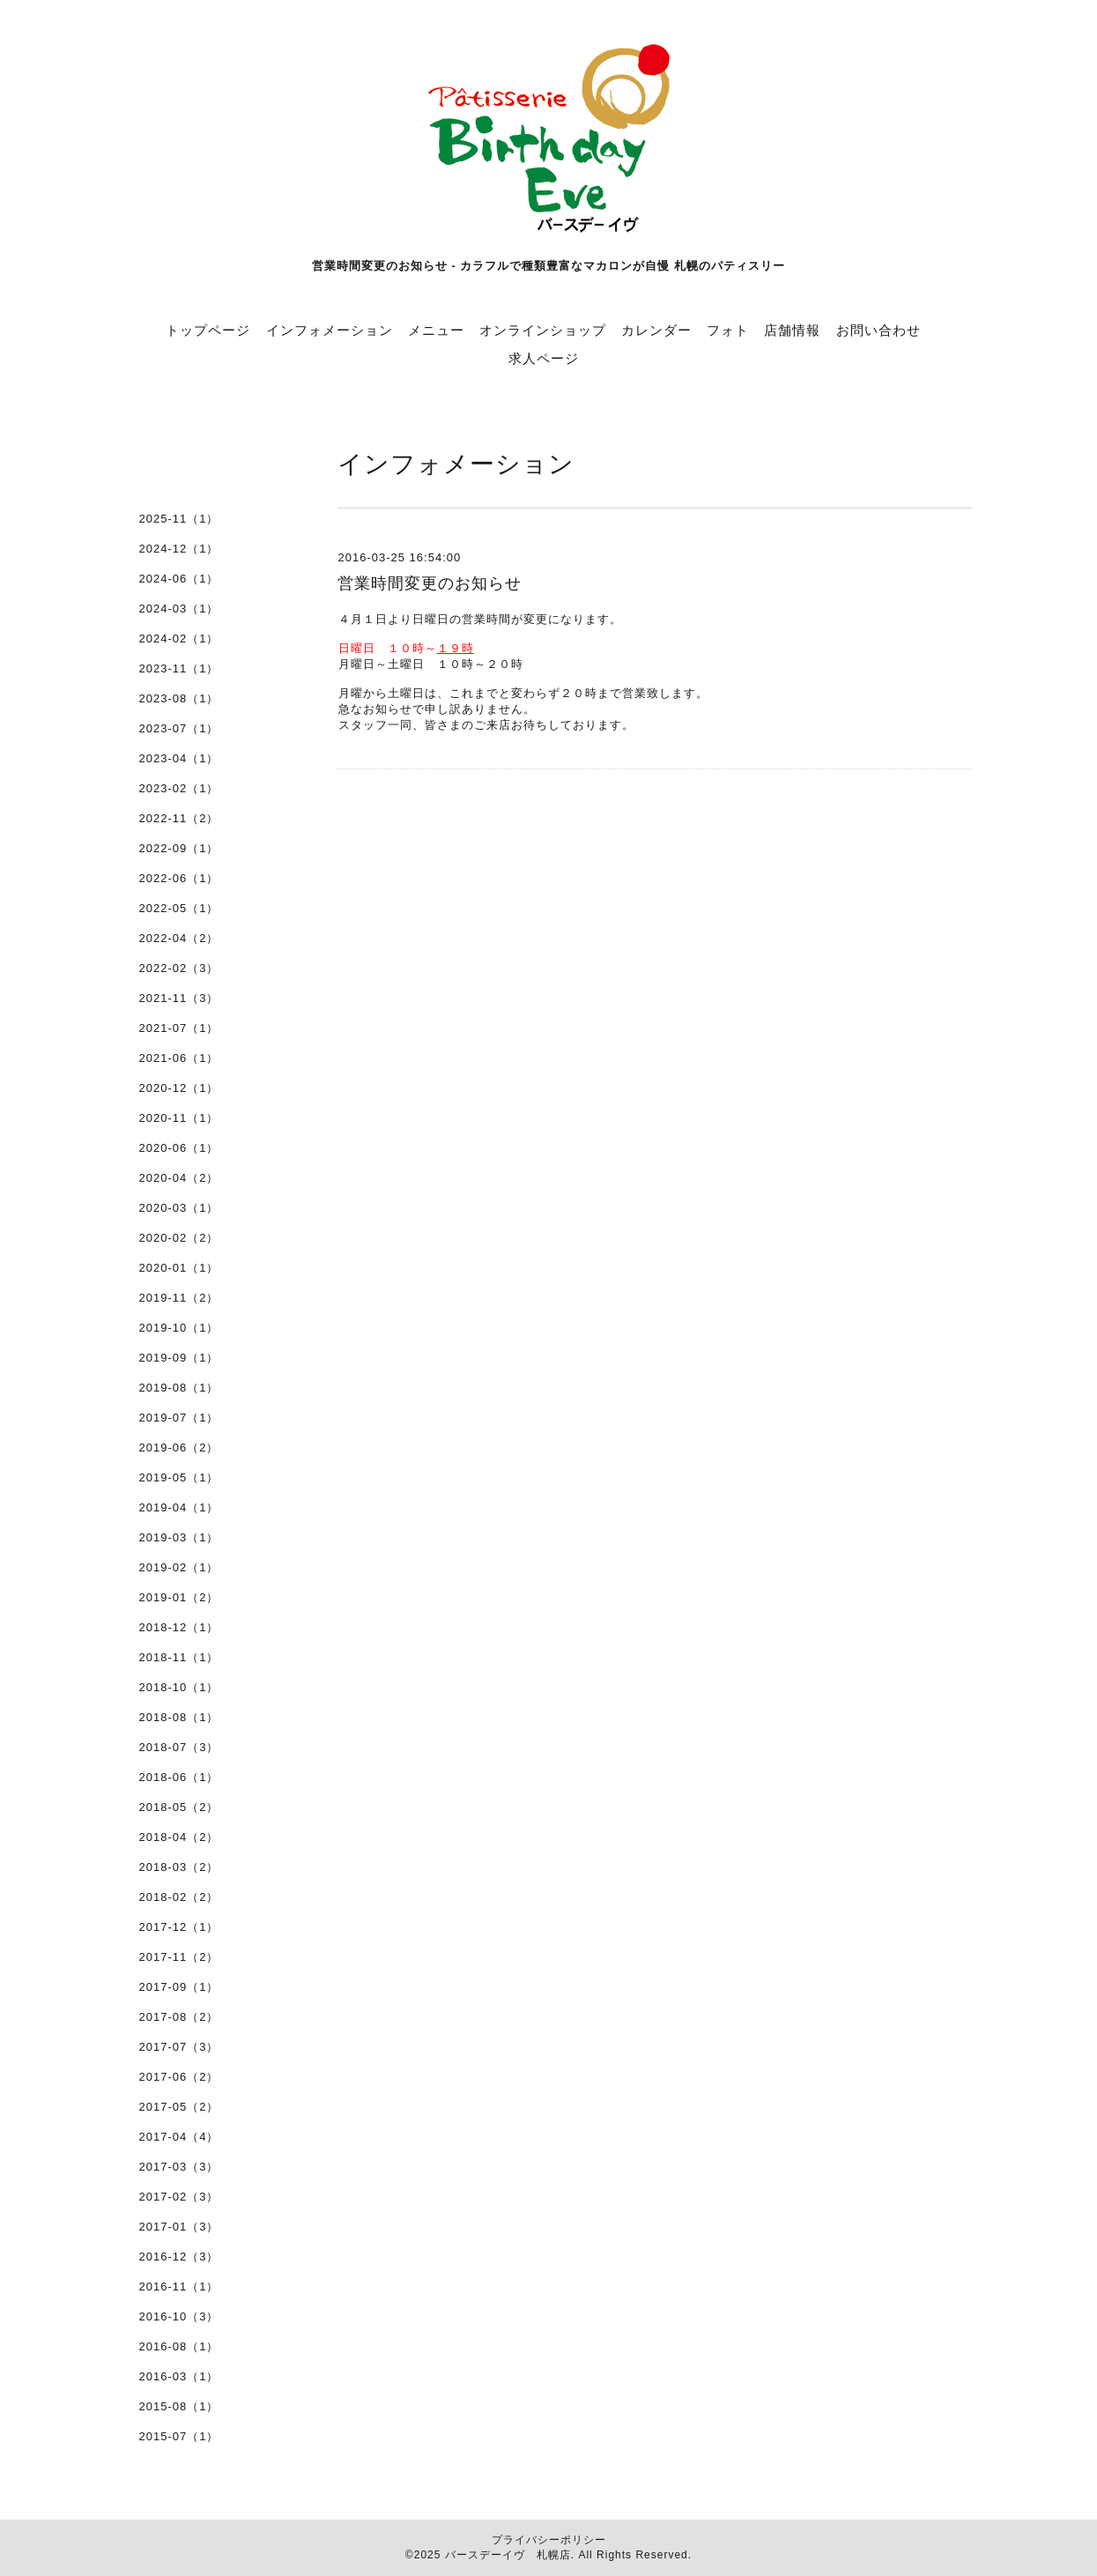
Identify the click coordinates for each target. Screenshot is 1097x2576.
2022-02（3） (179, 968)
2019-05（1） (179, 1477)
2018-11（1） (179, 1657)
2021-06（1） (179, 1058)
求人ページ (543, 358)
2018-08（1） (179, 1717)
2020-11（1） (179, 1118)
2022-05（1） (179, 908)
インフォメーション (329, 330)
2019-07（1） (179, 1417)
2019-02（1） (179, 1567)
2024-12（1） (179, 548)
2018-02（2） (179, 1897)
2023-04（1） (179, 758)
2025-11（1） (179, 518)
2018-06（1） (179, 1777)
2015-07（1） (179, 2436)
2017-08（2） (179, 2016)
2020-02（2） (179, 1237)
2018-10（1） (179, 1687)
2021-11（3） (179, 998)
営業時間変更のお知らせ (429, 583)
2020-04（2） (179, 1177)
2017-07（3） (179, 2046)
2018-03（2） (179, 1867)
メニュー (436, 330)
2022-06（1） (179, 878)
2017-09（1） (179, 1986)
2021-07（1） (179, 1028)
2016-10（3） (179, 2316)
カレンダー (656, 330)
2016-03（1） (179, 2376)
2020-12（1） (179, 1088)
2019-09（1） (179, 1357)
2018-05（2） (179, 1807)
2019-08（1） (179, 1387)
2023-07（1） (179, 728)
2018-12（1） (179, 1627)
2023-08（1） (179, 698)
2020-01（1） (179, 1267)
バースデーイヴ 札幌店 (508, 2555)
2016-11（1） (179, 2286)
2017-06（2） (179, 2076)
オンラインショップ (542, 330)
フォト (728, 330)
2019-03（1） (179, 1537)
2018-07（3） (179, 1747)
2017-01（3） (179, 2226)
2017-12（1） (179, 1927)
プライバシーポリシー (549, 2540)
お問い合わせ (878, 330)
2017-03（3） (179, 2166)
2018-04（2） (179, 1837)
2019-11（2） (179, 1297)
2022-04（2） (179, 938)
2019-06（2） (179, 1447)
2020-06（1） (179, 1147)
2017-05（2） (179, 2106)
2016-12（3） (179, 2256)
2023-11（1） (179, 668)
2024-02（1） (179, 638)
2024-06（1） (179, 578)
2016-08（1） (179, 2346)
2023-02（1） (179, 788)
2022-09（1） (179, 848)
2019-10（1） (179, 1327)
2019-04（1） (179, 1507)
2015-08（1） (179, 2406)
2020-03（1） (179, 1207)
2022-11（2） (179, 818)
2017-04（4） (179, 2136)
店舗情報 (792, 330)
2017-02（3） (179, 2196)
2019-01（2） (179, 1597)
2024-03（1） (179, 608)
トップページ (208, 330)
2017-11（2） (179, 1957)
